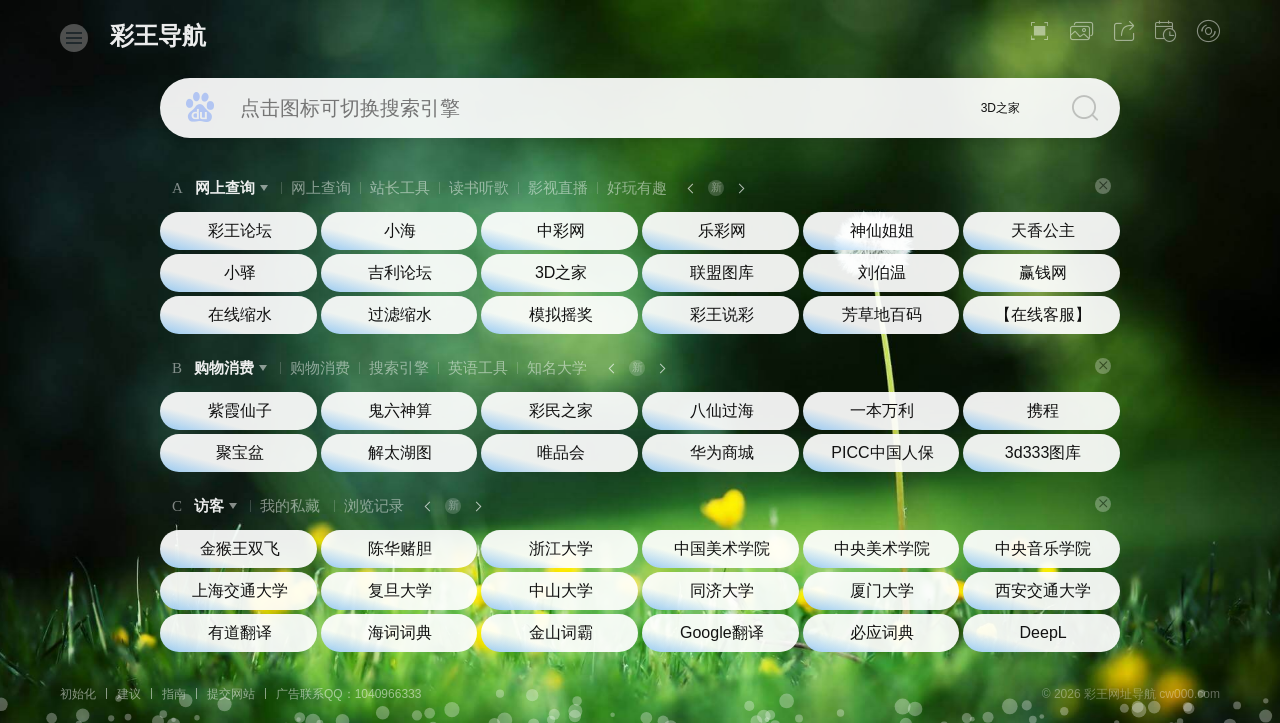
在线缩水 (240, 314)
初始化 (78, 694)
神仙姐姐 (882, 230)
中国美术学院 (722, 548)
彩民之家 (561, 410)
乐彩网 (722, 230)
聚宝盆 (240, 452)
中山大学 (561, 590)
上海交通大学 (240, 590)
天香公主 (1043, 230)
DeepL (1043, 632)
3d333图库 (1043, 452)
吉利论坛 (400, 272)
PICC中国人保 (882, 452)
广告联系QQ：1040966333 (348, 694)
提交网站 (231, 694)
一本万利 (882, 410)
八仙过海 (722, 410)
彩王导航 (158, 35)
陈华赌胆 (400, 548)
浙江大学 (561, 548)
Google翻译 (722, 632)
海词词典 (400, 632)
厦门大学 (882, 590)
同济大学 (722, 590)
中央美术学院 (882, 548)
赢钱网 (1043, 272)
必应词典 (882, 632)
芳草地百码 (882, 314)
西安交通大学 (1043, 590)
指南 (174, 694)
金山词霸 (561, 632)
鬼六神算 (400, 410)
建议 (129, 694)
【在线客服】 (1043, 314)
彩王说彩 (722, 314)
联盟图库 (722, 272)
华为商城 (722, 452)
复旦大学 (400, 590)
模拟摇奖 (561, 314)
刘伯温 (882, 272)
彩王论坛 (240, 230)
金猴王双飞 (240, 548)
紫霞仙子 (240, 410)
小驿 (240, 272)
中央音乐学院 (1043, 548)
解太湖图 (400, 452)
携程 (1043, 410)
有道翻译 (240, 632)
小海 (400, 230)
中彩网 (561, 230)
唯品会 (561, 452)
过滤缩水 (400, 314)
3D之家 (1000, 108)
